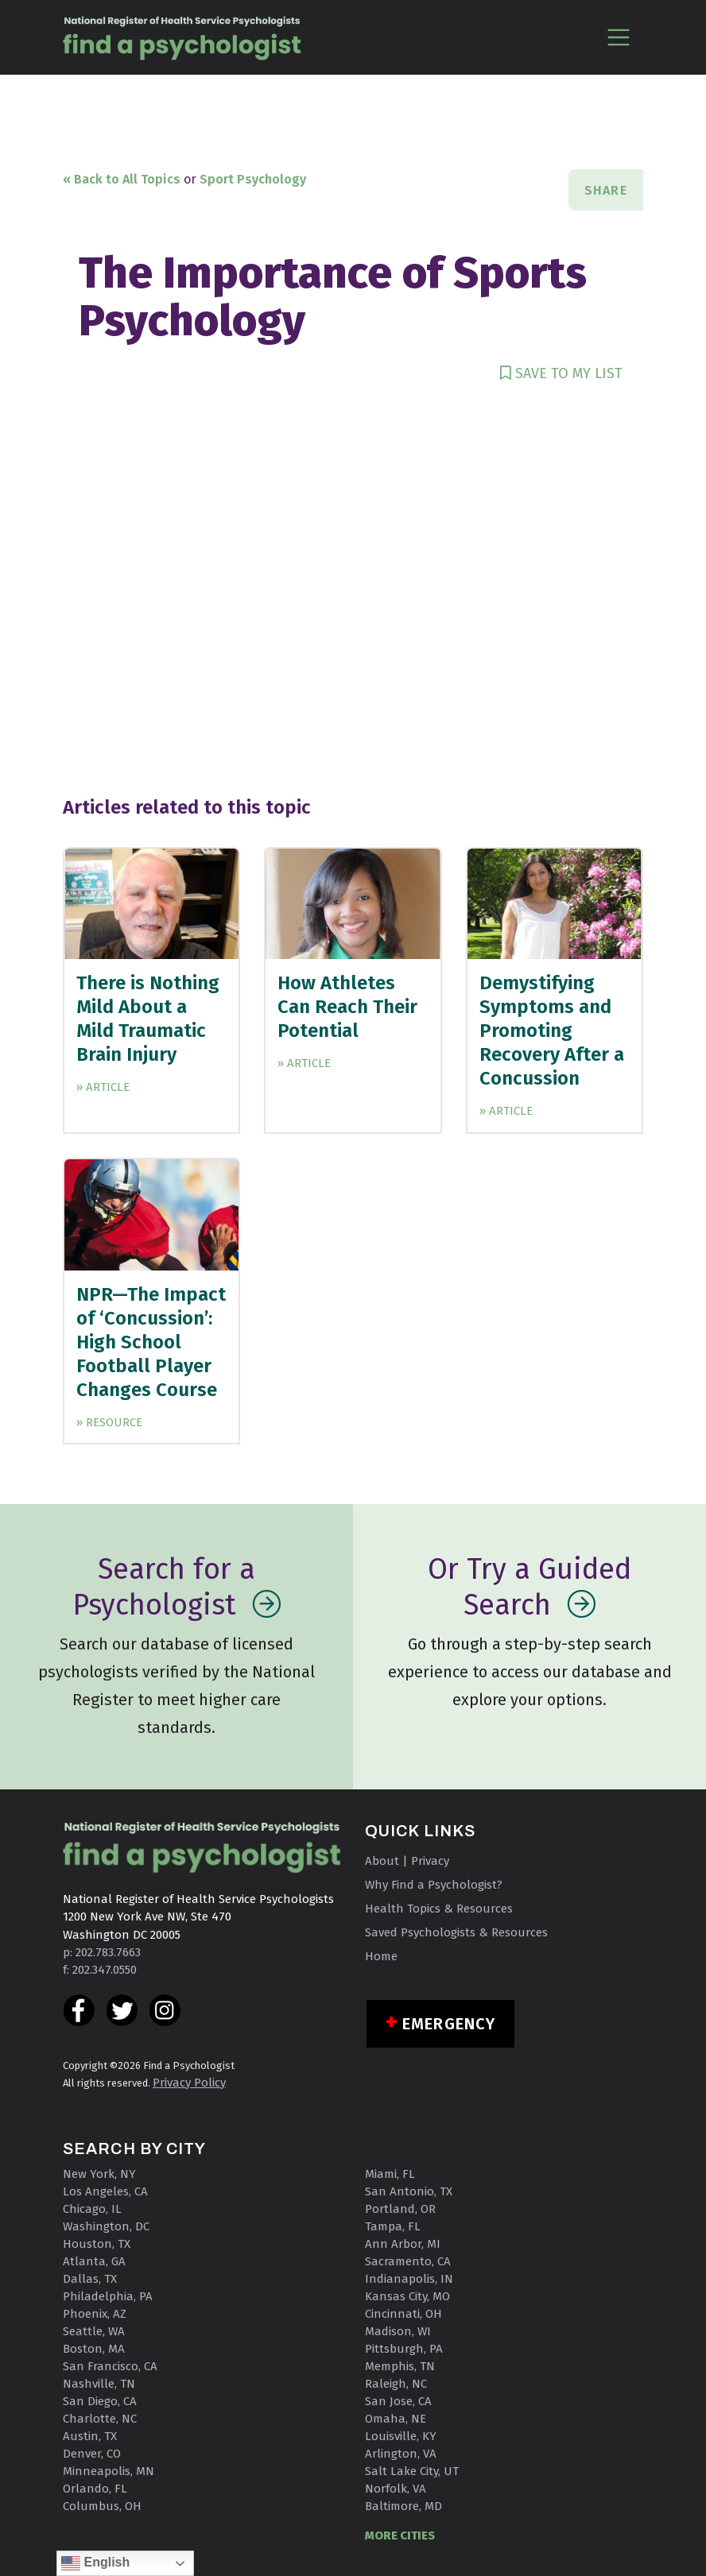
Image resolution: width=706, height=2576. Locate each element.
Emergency (448, 2023)
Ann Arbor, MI (402, 2244)
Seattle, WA (94, 2331)
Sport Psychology (253, 179)
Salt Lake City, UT (412, 2471)
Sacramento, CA (408, 2261)
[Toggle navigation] (618, 37)
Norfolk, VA (395, 2488)
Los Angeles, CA (105, 2191)
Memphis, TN (400, 2366)
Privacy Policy (189, 2082)
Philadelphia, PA (108, 2296)
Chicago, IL (92, 2209)
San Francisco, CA (110, 2366)
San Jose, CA (398, 2401)
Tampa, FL (393, 2226)
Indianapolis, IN (409, 2279)
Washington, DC (106, 2226)
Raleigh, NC (396, 2384)
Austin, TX (90, 2436)
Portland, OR (400, 2209)
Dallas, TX (90, 2279)
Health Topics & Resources (439, 1908)
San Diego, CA (100, 2401)
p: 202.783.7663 (102, 1952)
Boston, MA (94, 2349)
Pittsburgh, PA (404, 2349)
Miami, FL (390, 2174)
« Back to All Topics (121, 179)
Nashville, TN (99, 2384)
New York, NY (99, 2174)
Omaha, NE (395, 2419)
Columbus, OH (102, 2506)
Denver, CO (92, 2453)
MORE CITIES (400, 2535)
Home (381, 1956)
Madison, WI (398, 2331)
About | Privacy (407, 1861)
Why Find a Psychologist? (433, 1885)
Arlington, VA (400, 2453)
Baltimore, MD (403, 2506)
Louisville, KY (400, 2436)
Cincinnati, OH (403, 2314)
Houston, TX (96, 2244)
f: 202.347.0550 (100, 1970)
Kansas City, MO (407, 2296)
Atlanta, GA (94, 2261)
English (95, 2563)
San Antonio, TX (408, 2191)
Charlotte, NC (100, 2419)
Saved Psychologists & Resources (456, 1932)
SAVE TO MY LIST (561, 373)
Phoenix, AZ (94, 2314)
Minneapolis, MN (108, 2471)
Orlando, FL (95, 2488)
